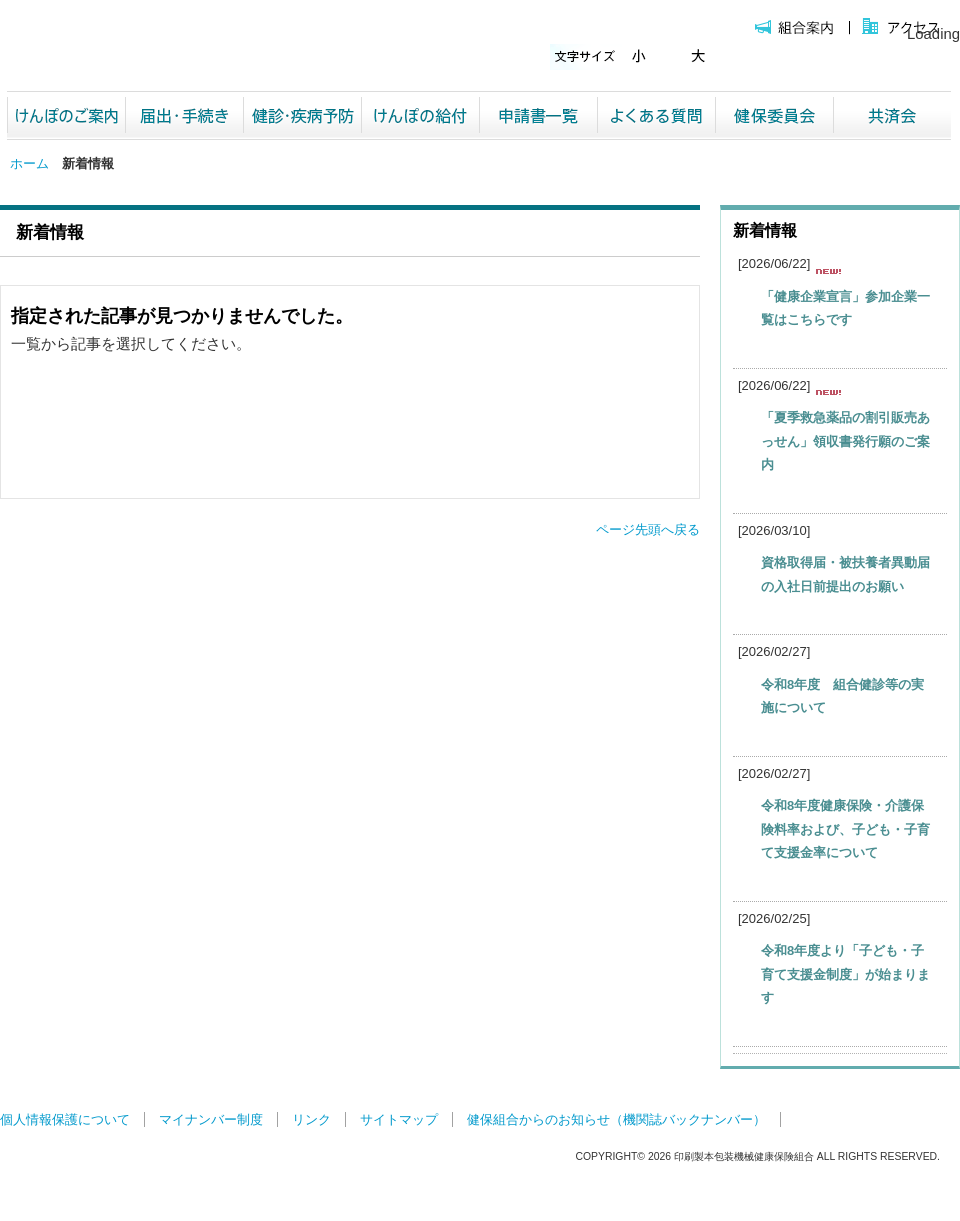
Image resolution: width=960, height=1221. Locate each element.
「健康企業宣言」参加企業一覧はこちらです (845, 308)
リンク (311, 1119)
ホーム (29, 163)
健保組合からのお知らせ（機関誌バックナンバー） (616, 1119)
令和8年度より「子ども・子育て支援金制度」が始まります (845, 974)
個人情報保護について (65, 1119)
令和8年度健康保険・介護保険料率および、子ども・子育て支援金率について (845, 829)
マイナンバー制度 (211, 1119)
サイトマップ (399, 1119)
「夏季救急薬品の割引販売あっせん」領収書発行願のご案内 (845, 441)
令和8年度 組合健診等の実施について (842, 696)
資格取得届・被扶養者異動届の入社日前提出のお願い (845, 574)
